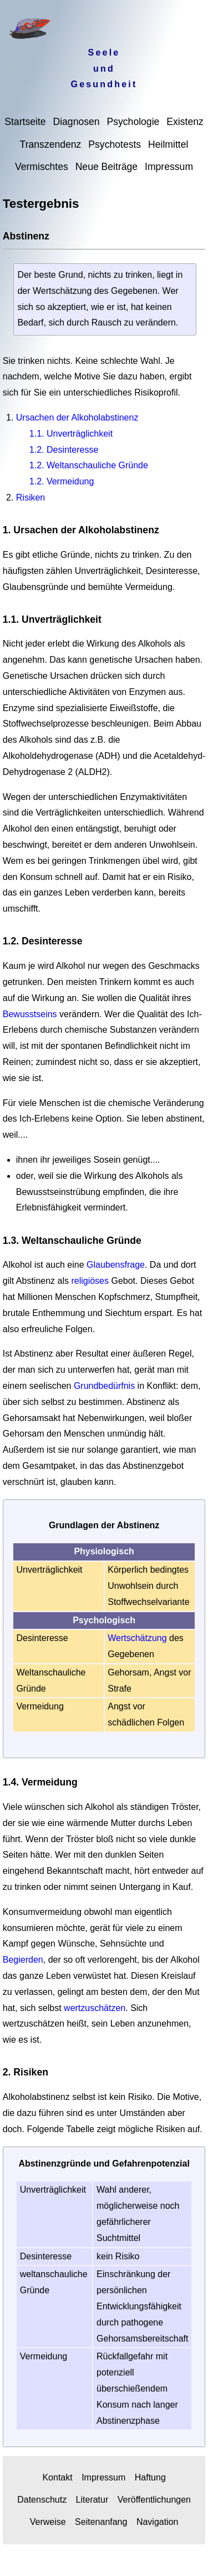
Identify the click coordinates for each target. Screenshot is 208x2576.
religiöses (90, 1281)
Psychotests (114, 144)
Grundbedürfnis (104, 1385)
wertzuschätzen (94, 2008)
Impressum (169, 166)
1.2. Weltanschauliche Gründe (88, 465)
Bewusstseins (30, 1014)
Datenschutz (42, 2499)
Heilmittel (168, 144)
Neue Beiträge (106, 166)
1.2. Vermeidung (61, 481)
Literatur (92, 2499)
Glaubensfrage (116, 1264)
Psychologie (132, 121)
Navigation (157, 2522)
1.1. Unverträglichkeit (71, 433)
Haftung (150, 2477)
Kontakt (57, 2477)
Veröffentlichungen (154, 2499)
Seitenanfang (101, 2522)
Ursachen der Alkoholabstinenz (77, 417)
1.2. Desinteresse (64, 449)
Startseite (24, 121)
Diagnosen (76, 121)
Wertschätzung (137, 1638)
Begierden (23, 1959)
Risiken (30, 497)
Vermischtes (41, 166)
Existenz (185, 121)
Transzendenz (51, 144)
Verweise (48, 2522)
